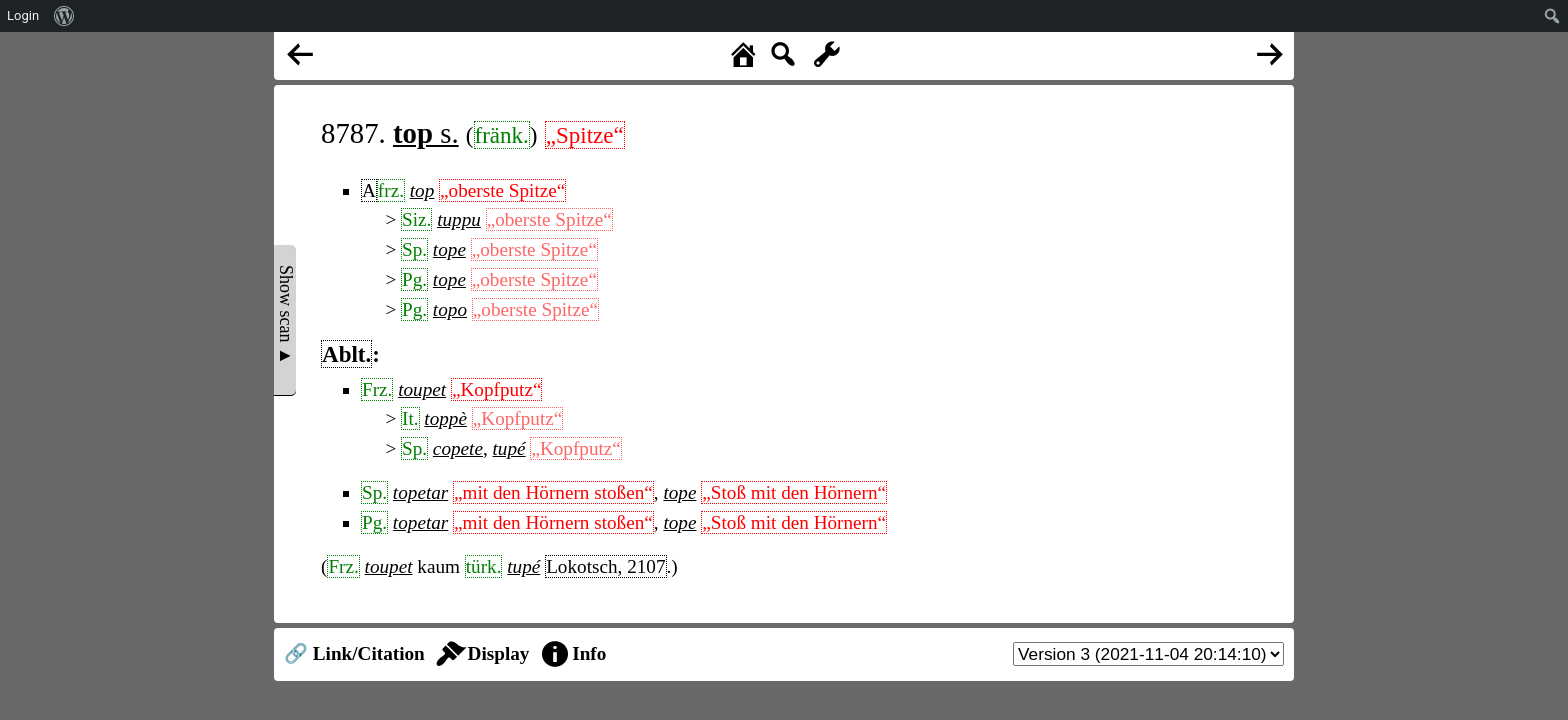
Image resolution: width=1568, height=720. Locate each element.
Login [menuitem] (23, 15)
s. (426, 133)
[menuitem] (64, 16)
